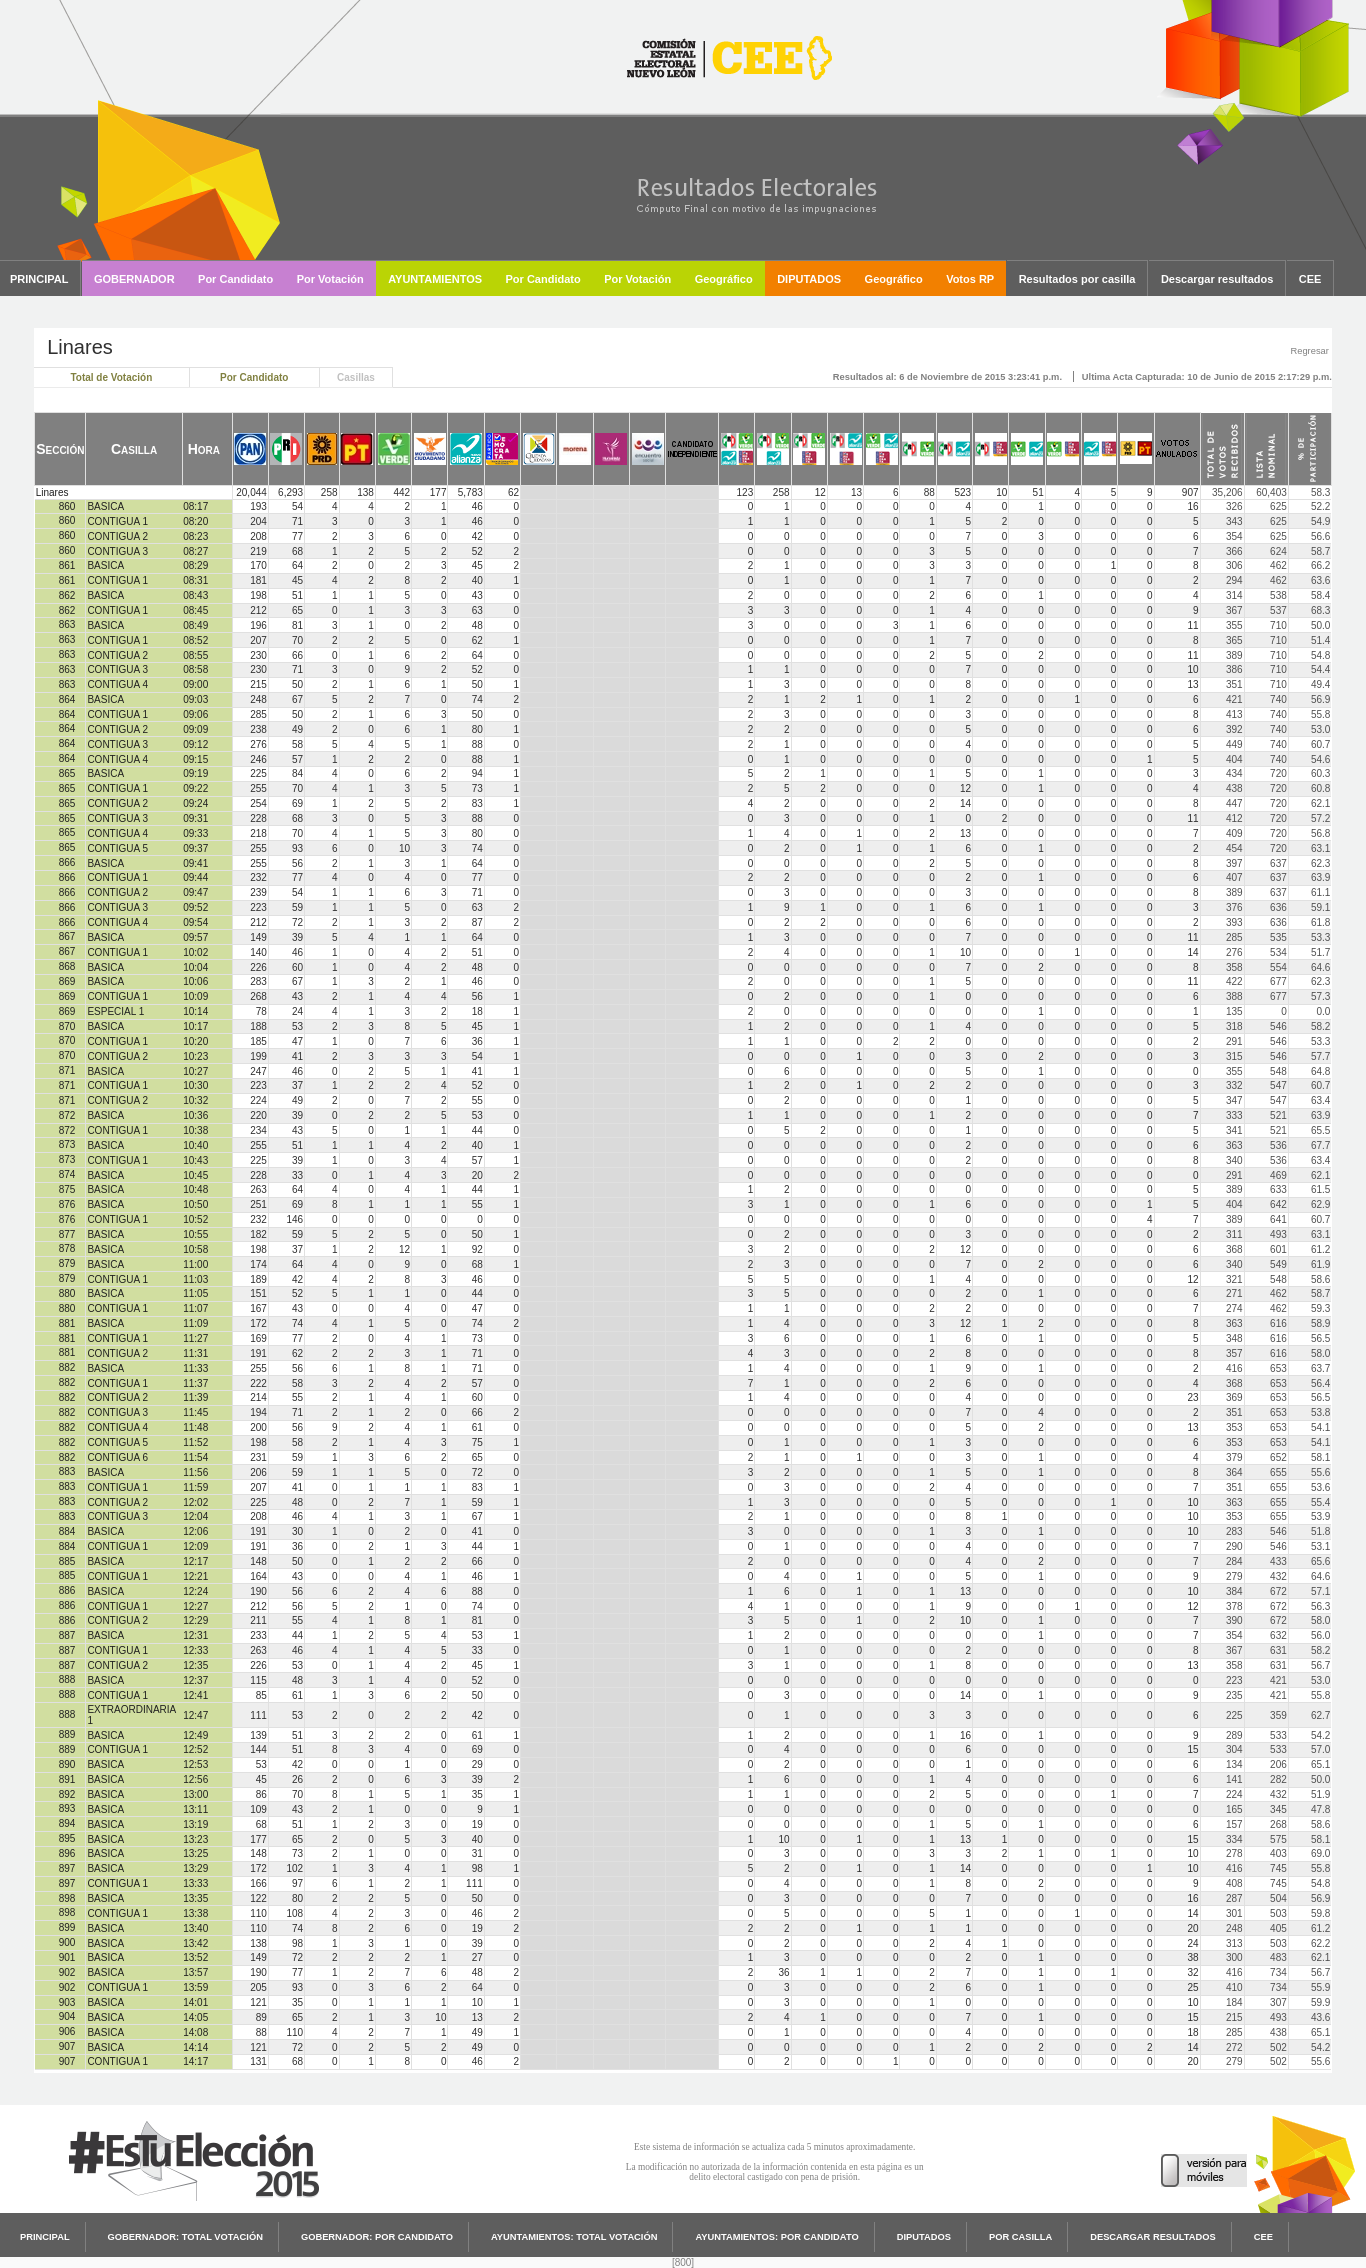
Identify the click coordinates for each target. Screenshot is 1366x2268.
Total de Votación (111, 377)
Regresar (1309, 351)
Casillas (356, 377)
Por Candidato (254, 377)
